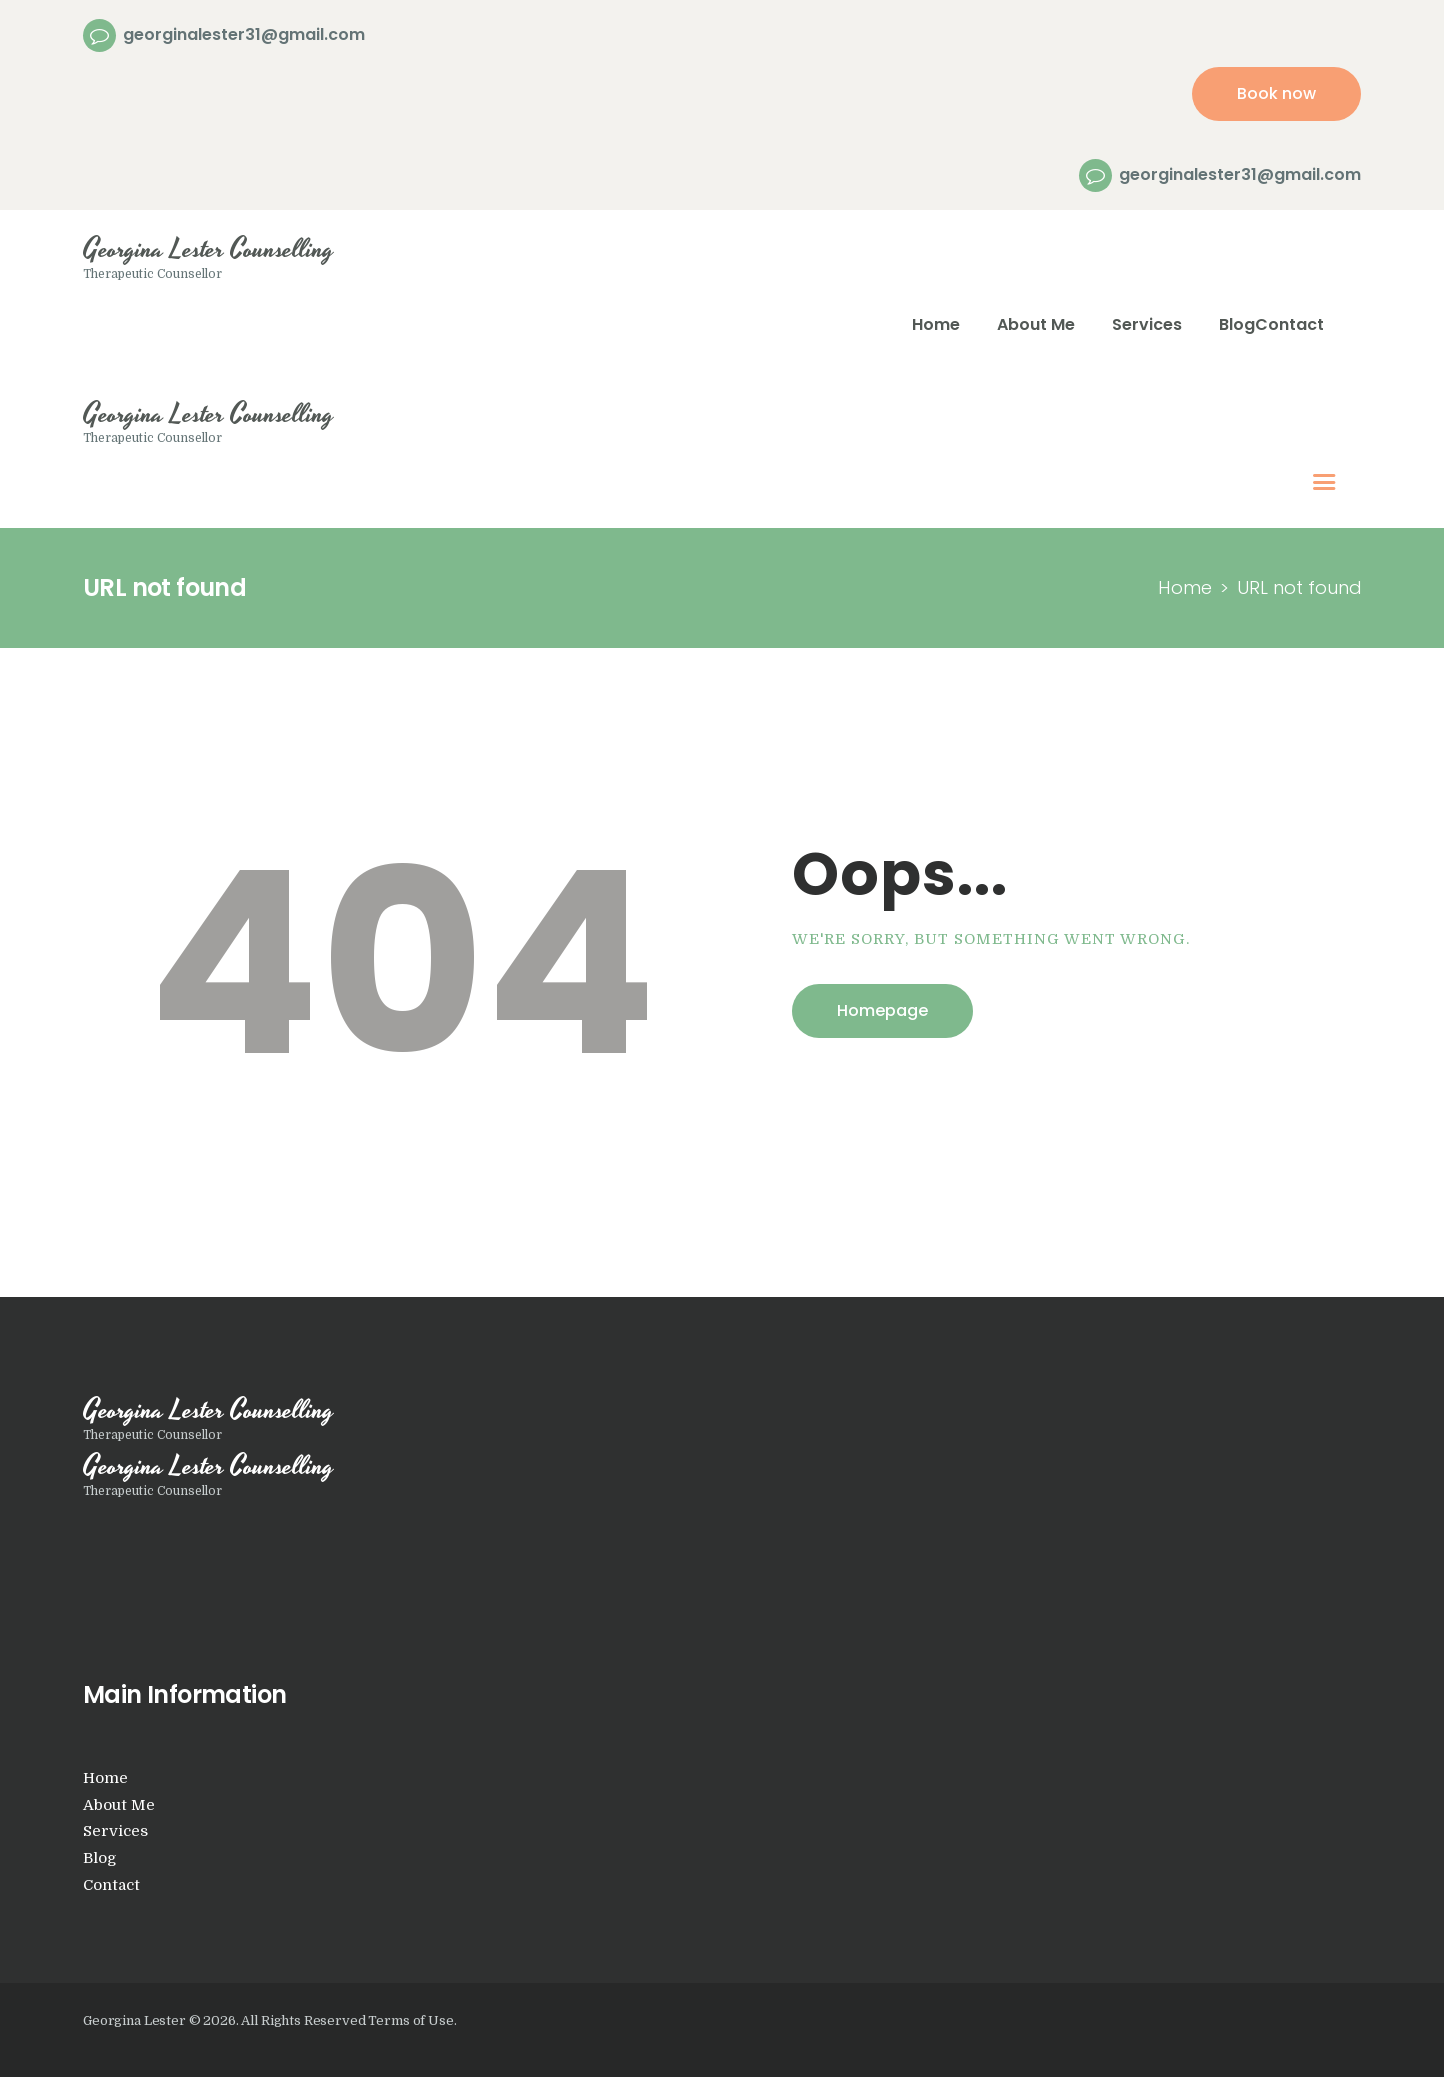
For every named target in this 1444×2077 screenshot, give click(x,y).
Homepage (882, 1010)
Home (1185, 587)
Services (115, 1831)
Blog (100, 1858)
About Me (119, 1805)
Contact (111, 1885)
